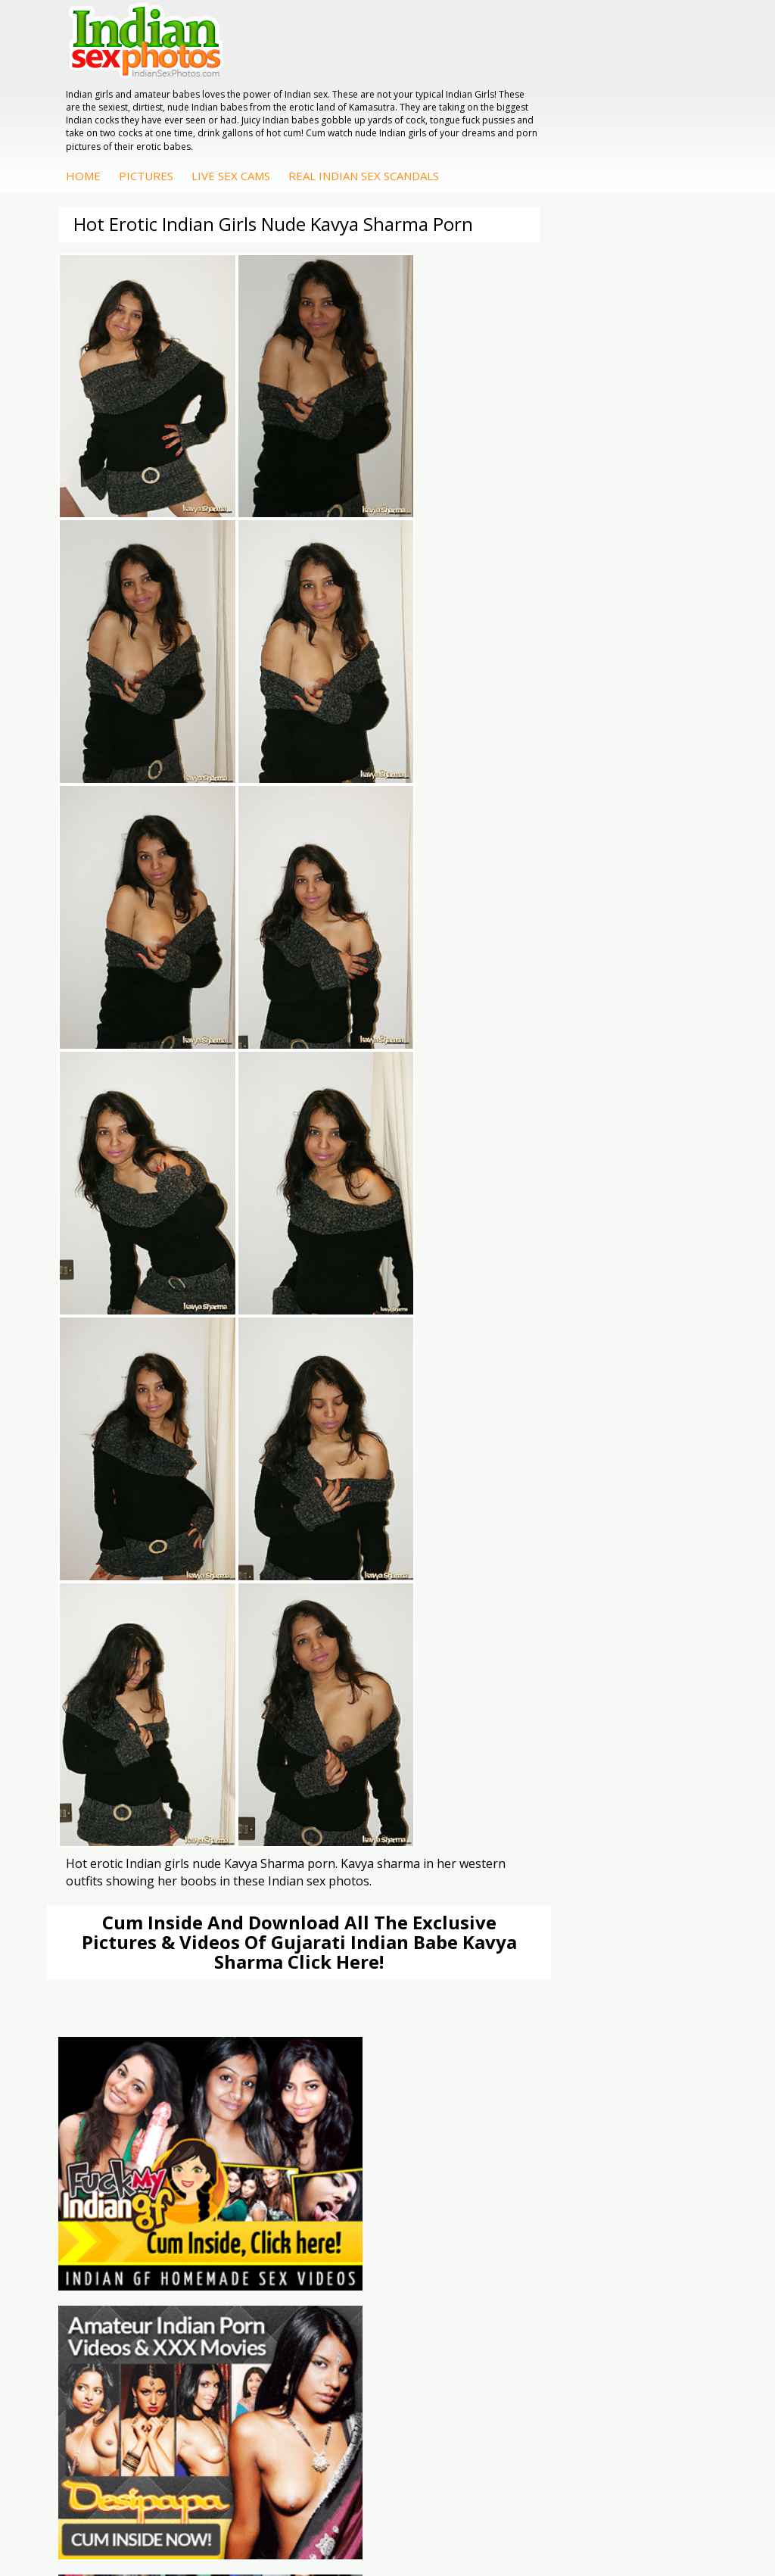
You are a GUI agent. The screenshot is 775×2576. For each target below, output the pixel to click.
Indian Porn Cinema (576, 1932)
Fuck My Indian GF (137, 2083)
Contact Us (443, 2515)
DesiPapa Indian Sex (359, 2053)
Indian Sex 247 (345, 1992)
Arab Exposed (343, 2068)
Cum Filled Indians (354, 1962)
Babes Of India (346, 1947)
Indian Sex (334, 2083)
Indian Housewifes (355, 2114)
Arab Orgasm (342, 1932)
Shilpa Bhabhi (560, 2129)
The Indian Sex (127, 1932)
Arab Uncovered (131, 2129)
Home (314, 106)
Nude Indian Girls (569, 2008)
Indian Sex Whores (573, 1947)
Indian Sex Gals (565, 1977)
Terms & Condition (351, 2515)
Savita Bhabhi (561, 2098)
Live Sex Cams (462, 106)
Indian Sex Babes (570, 1992)
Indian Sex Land (348, 2008)
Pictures (377, 106)
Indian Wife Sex (129, 1977)
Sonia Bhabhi (560, 2068)
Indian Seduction (568, 1962)
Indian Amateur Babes (146, 2098)
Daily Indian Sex (130, 1962)
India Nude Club (348, 1977)
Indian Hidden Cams (140, 2068)
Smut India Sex (128, 1992)
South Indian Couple (577, 2114)
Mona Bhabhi (560, 2053)
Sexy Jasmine (560, 2083)
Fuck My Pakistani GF (362, 2129)
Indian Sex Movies (136, 2008)
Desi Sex (331, 2098)
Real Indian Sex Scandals (595, 106)
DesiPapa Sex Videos (143, 2053)
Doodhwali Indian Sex (145, 1947)
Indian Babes (123, 2114)
